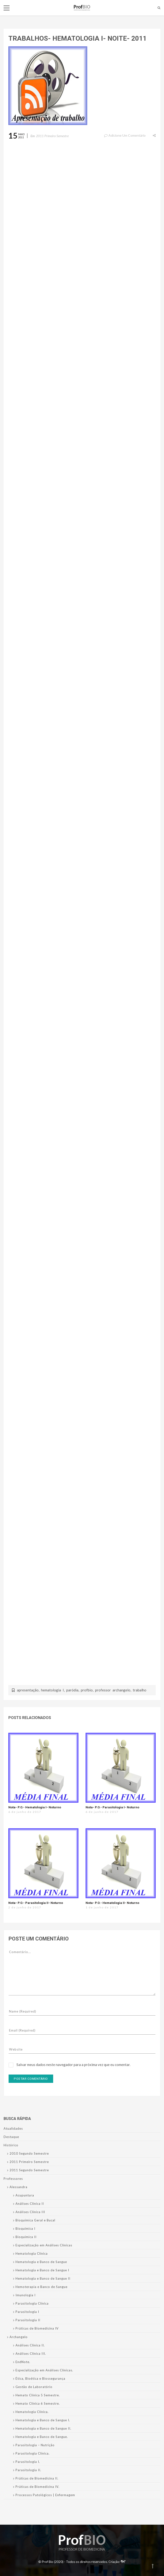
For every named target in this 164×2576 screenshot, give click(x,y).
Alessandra (18, 2187)
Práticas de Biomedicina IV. (37, 2487)
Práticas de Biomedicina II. (36, 2478)
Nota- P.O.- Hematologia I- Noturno (34, 1807)
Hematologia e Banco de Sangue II (42, 2278)
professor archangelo (112, 1690)
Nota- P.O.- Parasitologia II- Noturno (35, 1903)
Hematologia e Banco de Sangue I (42, 2270)
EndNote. (22, 2362)
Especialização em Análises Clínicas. (44, 2370)
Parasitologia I (27, 2312)
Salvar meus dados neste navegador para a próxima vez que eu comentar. (73, 2064)
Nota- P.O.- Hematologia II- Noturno (112, 1903)
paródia (72, 1690)
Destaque (11, 2137)
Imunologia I (25, 2295)
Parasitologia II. (28, 2470)
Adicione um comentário (125, 135)
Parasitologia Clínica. (32, 2453)
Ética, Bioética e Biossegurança (40, 2378)
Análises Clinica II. (30, 2345)
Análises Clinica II (29, 2203)
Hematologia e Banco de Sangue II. (43, 2428)
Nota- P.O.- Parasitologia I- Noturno (112, 1807)
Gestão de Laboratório (33, 2387)
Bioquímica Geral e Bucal (35, 2220)
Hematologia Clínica (31, 2253)
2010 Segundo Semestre (29, 2153)
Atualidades (13, 2128)
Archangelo (19, 2337)
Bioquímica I (25, 2228)
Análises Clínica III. (30, 2353)
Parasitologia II (27, 2320)
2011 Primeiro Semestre (52, 136)
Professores (13, 2179)
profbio (87, 1690)
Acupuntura (24, 2195)
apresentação (28, 1690)
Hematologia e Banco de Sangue (41, 2262)
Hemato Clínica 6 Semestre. (37, 2403)
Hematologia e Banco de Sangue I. (42, 2420)
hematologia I (52, 1690)
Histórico (11, 2145)
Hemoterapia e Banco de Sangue (41, 2287)
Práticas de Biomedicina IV (37, 2328)
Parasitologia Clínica (32, 2303)
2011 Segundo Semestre (29, 2170)
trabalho (139, 1690)
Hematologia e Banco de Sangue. (41, 2437)
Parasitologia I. (27, 2462)
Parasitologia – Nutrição (35, 2445)
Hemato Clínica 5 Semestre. (37, 2395)
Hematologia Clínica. (32, 2412)
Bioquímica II (25, 2237)
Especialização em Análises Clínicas (43, 2245)
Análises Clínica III (30, 2212)
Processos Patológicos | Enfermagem (45, 2495)
